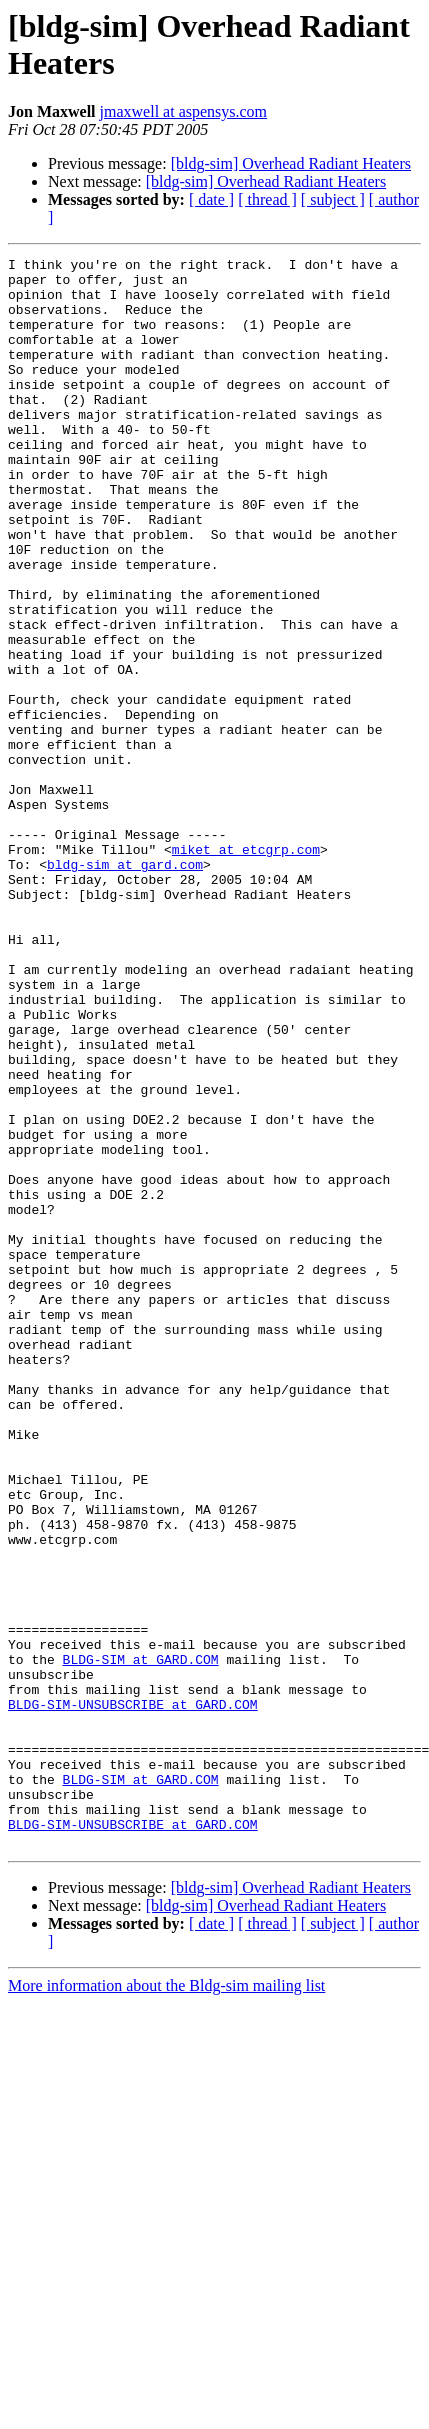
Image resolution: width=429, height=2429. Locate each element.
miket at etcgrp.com (246, 969)
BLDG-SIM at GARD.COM (141, 1941)
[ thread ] (267, 199)
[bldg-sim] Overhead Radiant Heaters (291, 163)
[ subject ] (333, 199)
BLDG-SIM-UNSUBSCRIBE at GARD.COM (133, 1995)
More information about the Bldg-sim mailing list (166, 2303)
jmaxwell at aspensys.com (184, 111)
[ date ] (211, 199)
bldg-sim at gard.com (125, 987)
